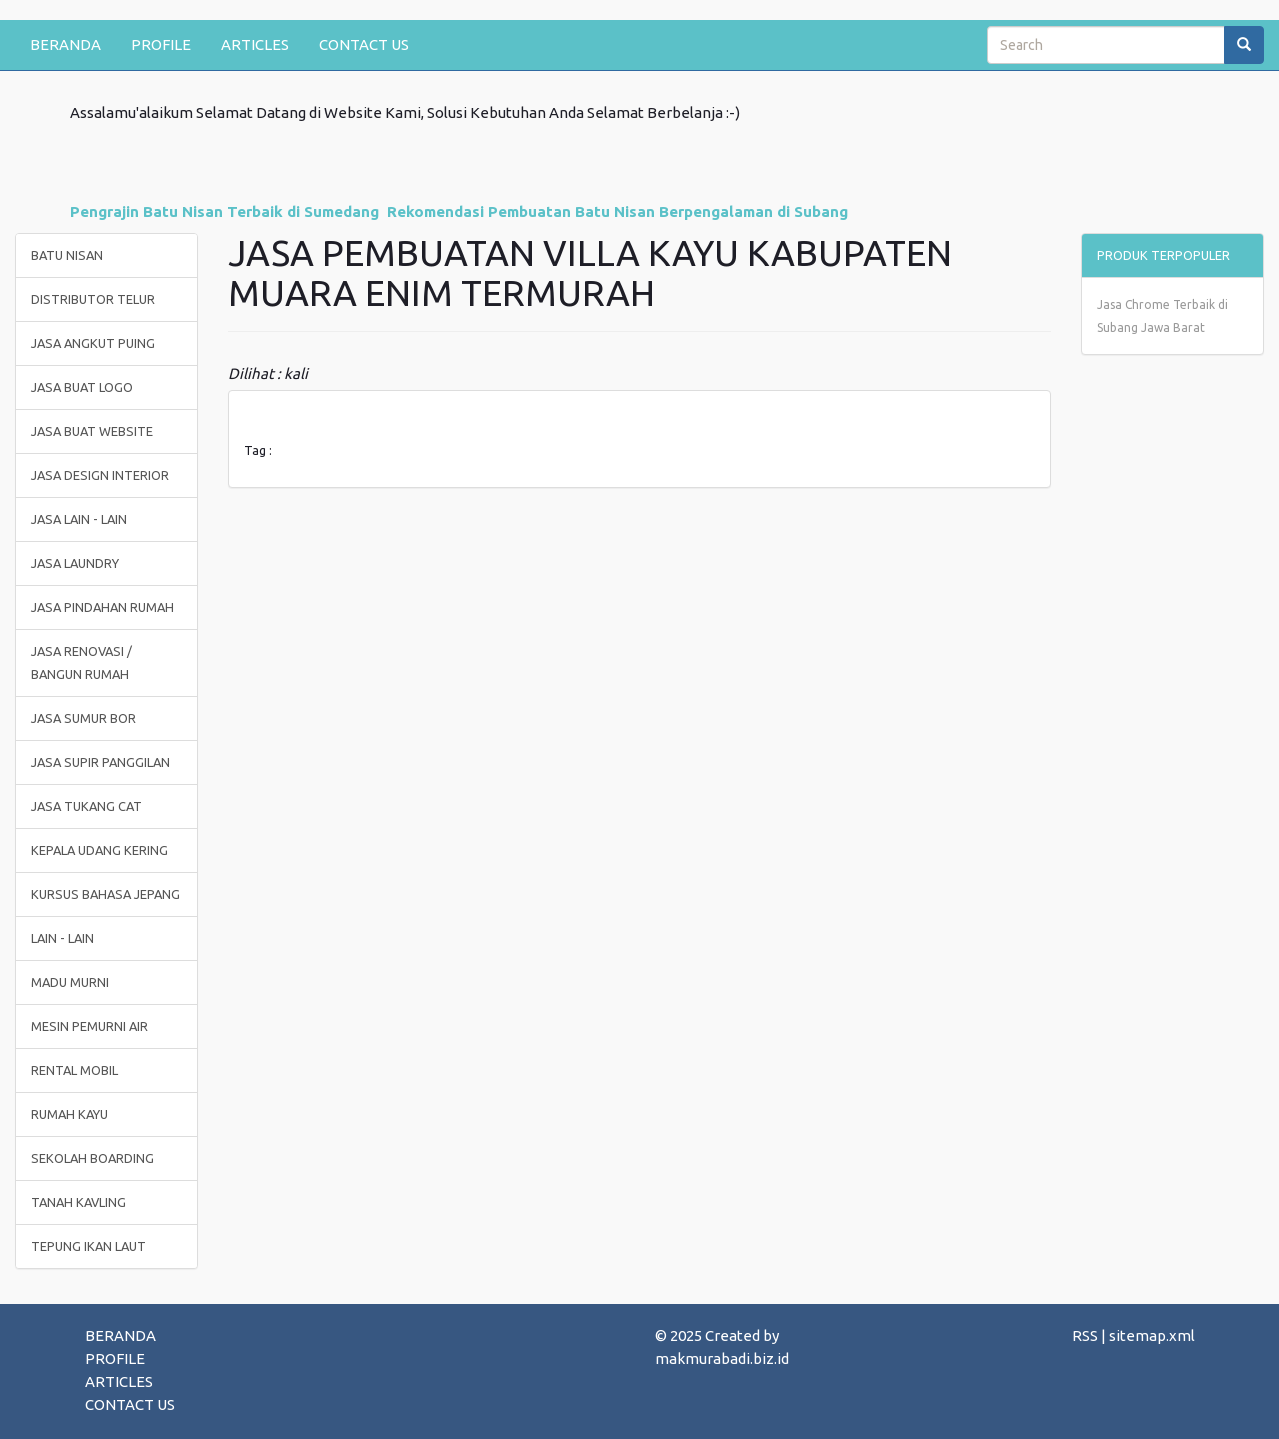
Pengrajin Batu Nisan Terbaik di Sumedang (224, 211)
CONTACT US (364, 44)
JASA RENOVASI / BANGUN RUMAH (81, 662)
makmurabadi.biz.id (722, 1358)
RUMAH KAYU (69, 1114)
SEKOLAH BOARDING (92, 1158)
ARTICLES (255, 44)
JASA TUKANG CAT (86, 806)
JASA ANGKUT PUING (93, 343)
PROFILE (161, 44)
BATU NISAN (67, 255)
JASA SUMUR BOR (83, 718)
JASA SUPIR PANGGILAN (100, 762)
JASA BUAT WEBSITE (92, 431)
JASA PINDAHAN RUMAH (102, 607)
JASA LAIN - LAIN (79, 519)
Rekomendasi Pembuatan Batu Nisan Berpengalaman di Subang (617, 211)
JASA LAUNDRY (75, 563)
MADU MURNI (70, 982)
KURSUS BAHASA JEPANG (105, 894)
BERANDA (65, 44)
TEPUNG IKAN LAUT (88, 1246)
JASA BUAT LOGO (82, 387)
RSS (1085, 1335)
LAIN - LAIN (62, 938)
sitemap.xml (1152, 1335)
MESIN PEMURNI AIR (89, 1026)
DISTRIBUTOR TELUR (93, 299)
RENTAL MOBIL (74, 1070)
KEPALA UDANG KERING (99, 850)
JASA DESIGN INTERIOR (100, 475)
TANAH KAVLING (78, 1202)
